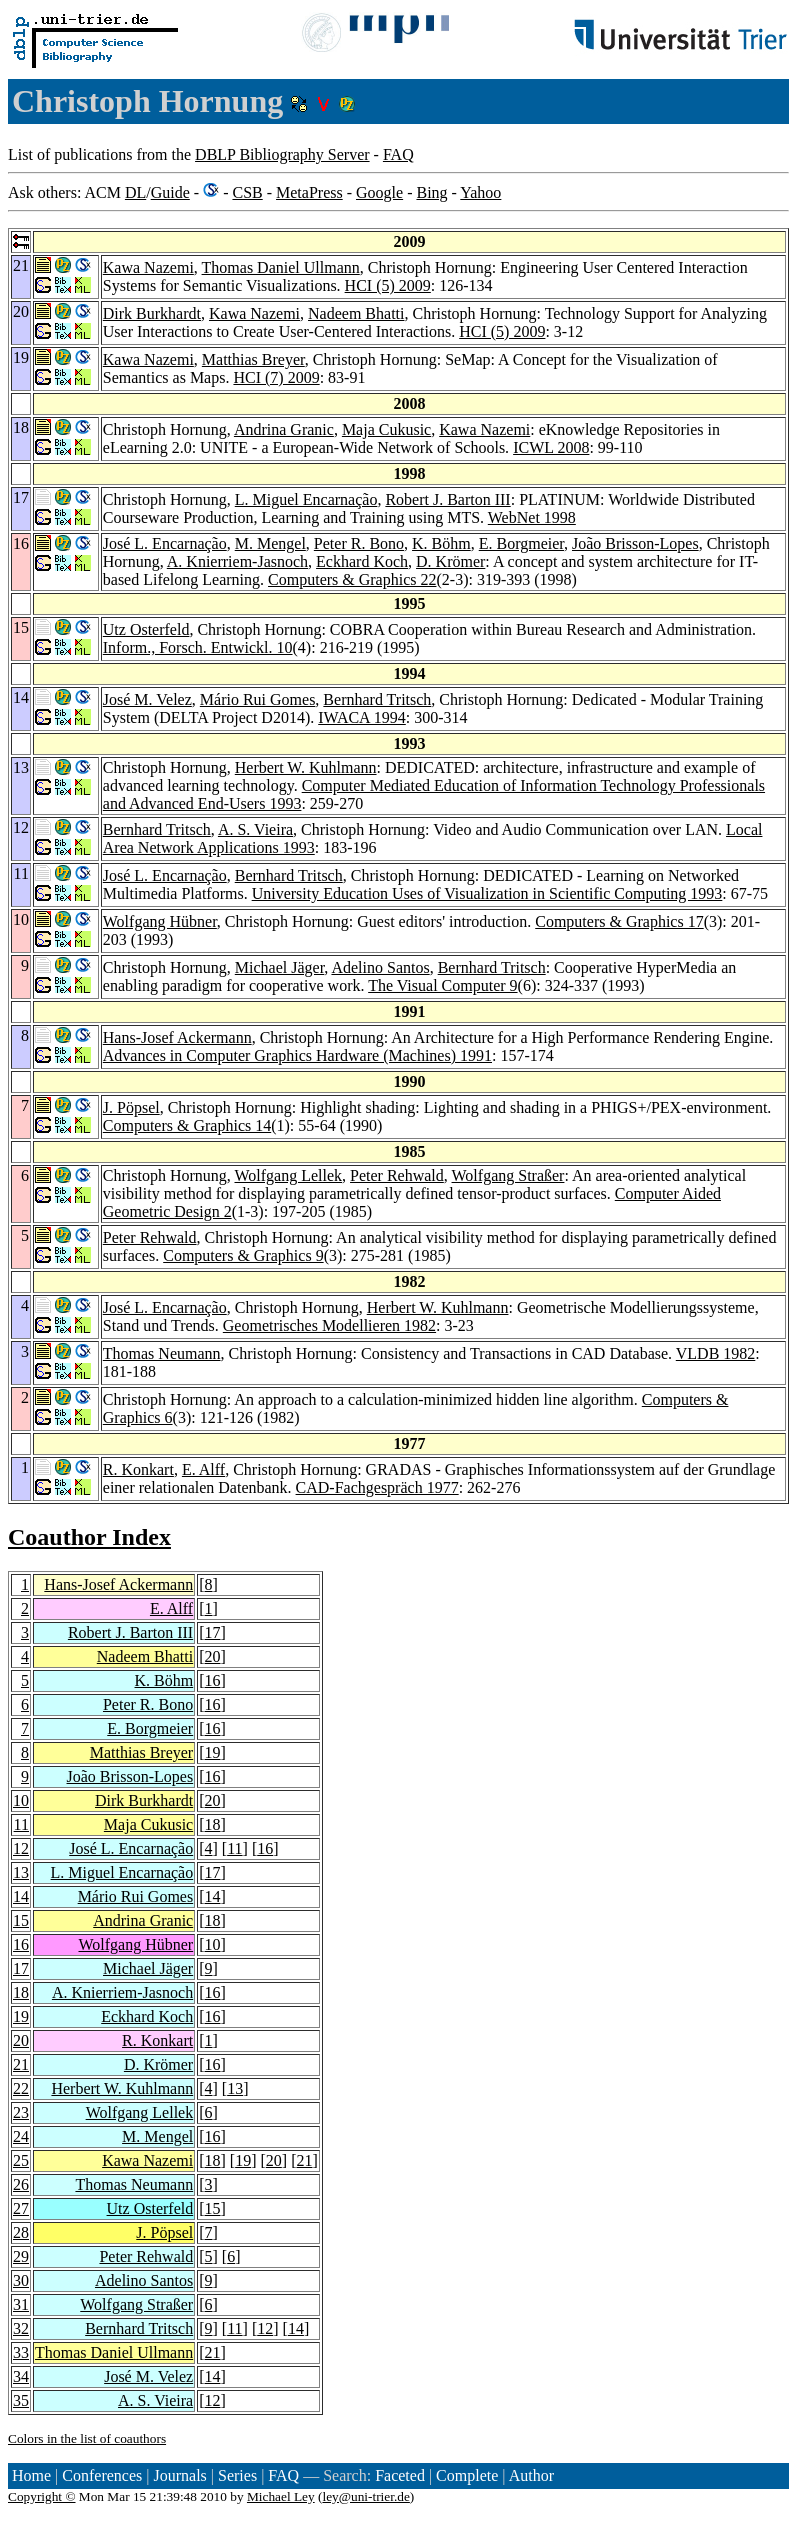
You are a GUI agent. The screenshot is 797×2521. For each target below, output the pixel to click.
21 (21, 2064)
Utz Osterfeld (146, 629)
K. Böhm (441, 543)
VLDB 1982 (716, 1353)
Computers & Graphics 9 (243, 1255)
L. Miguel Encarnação (306, 499)
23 (21, 2112)
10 (21, 1800)
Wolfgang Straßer (508, 1175)
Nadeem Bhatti (356, 313)
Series (237, 2475)
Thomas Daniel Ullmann (281, 267)
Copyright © (42, 2496)
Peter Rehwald (397, 1175)
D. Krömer (450, 561)
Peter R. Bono (359, 543)
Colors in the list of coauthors (87, 2438)
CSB (247, 192)
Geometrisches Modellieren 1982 (329, 1325)
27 (21, 2208)
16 (213, 1680)
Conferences (102, 2475)
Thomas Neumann (162, 1353)
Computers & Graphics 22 (352, 579)
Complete (467, 2475)
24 (21, 2136)
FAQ (398, 154)
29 (21, 2256)
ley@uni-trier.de (365, 2496)
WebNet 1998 (532, 517)
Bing (431, 192)
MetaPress (309, 192)
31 (21, 2304)
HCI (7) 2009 (276, 377)
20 (213, 1656)
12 (21, 1848)
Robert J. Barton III (447, 499)
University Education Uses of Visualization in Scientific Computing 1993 (487, 893)
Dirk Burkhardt (152, 313)
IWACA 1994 (362, 717)
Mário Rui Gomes (258, 699)
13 (21, 1872)
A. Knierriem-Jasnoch (237, 561)
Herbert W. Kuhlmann (306, 767)
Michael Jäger (280, 967)
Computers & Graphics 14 (187, 1125)
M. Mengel (270, 543)
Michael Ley (281, 2496)
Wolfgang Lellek (289, 1175)
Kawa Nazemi (148, 267)
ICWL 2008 (551, 447)
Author (531, 2475)
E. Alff (203, 1469)
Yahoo (480, 192)
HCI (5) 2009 (388, 285)
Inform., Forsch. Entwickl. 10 (198, 647)
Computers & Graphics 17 (619, 921)
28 (21, 2232)
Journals (179, 2475)
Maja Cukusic (386, 429)
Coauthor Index (89, 1537)
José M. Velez (147, 699)
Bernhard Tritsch (377, 699)
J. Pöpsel (131, 1107)
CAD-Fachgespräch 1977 (377, 1487)
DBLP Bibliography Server (282, 154)
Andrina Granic (284, 429)
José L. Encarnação (165, 543)
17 (213, 1632)
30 (21, 2280)
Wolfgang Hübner (160, 921)
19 (213, 1752)
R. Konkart (138, 1469)
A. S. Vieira (255, 829)
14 (21, 1896)
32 (21, 2328)
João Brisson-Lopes (635, 543)
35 (21, 2400)
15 (21, 1920)
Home (31, 2475)
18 (213, 1824)
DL (135, 192)
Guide (170, 192)
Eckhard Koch (362, 561)
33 (21, 2352)
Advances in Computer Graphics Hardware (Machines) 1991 (297, 1055)
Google (379, 192)
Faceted (400, 2475)
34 (21, 2376)
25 (21, 2160)
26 (21, 2184)
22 (21, 2088)
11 (21, 1824)
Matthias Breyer (253, 359)
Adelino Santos (380, 967)
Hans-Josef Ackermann (177, 1037)
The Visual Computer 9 (442, 985)
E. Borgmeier (521, 543)
